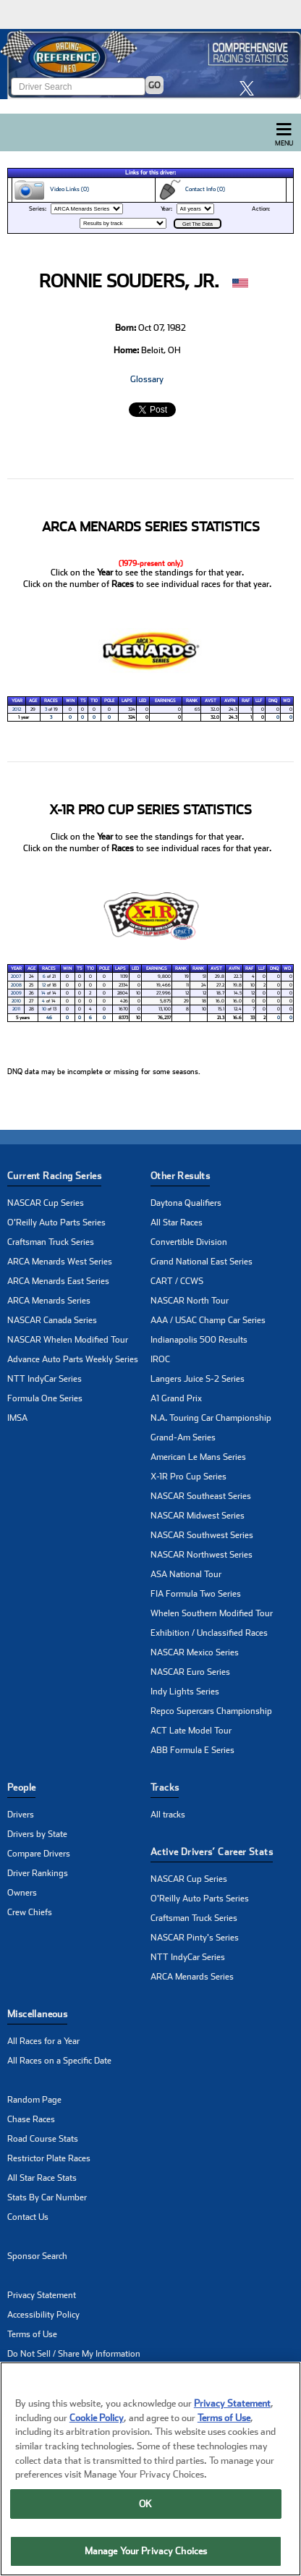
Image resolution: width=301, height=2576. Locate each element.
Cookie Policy (96, 2441)
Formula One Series (44, 1398)
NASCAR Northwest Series (201, 1555)
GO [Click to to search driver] (154, 85)
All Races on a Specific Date (59, 2061)
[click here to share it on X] (250, 88)
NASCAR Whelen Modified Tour (67, 1340)
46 (49, 1018)
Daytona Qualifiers (185, 1203)
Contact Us (27, 2217)
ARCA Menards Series (48, 1301)
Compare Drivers (38, 1854)
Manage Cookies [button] (38, 2373)
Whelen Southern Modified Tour (211, 1613)
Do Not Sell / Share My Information (73, 2354)
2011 (16, 1009)
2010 (16, 1001)
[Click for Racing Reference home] (150, 64)
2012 (16, 709)
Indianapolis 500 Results (198, 1340)
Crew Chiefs (29, 1912)
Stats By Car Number (47, 2197)
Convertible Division (188, 1242)
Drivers (20, 1814)
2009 (16, 993)
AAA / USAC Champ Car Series (208, 1320)
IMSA (17, 1418)
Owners (22, 1893)
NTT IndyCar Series (44, 1379)
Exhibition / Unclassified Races (209, 1633)
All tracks (167, 1814)
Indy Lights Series (184, 1691)
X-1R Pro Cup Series (188, 1476)
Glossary (147, 379)
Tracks (164, 1787)
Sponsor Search (37, 2256)
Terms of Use (32, 2334)
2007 (16, 976)
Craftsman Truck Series (50, 1242)
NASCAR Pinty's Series (194, 1938)
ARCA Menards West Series (59, 1262)
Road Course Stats (42, 2139)
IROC (160, 1359)
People (21, 1787)
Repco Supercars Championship (211, 1711)
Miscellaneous (37, 2014)
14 (43, 993)
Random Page (34, 2100)
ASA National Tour (185, 1574)
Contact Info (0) (190, 189)
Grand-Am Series (183, 1437)
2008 (16, 985)
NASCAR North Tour (189, 1301)
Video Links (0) (51, 190)
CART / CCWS (176, 1281)
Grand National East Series (201, 1262)
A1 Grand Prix (176, 1398)
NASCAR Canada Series (52, 1320)
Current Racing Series (54, 1175)
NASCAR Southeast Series (200, 1496)
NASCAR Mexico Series (194, 1652)
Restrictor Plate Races (48, 2158)
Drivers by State (37, 1834)
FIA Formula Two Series (195, 1594)
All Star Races (176, 1222)
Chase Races (31, 2119)
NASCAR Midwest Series (197, 1516)
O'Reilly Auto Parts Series (56, 1222)
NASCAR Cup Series (45, 1203)
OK (145, 2527)
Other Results (180, 1175)
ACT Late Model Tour (191, 1731)
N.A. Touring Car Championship (210, 1418)
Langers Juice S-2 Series (197, 1379)
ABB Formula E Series (192, 1750)
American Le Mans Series (198, 1457)
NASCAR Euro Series (190, 1672)
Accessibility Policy (43, 2315)
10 (44, 1009)
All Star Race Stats (42, 2178)
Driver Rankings (37, 1873)
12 (44, 985)
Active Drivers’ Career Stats (211, 1851)
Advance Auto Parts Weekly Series (72, 1359)
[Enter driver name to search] (78, 86)
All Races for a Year (43, 2041)
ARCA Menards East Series (58, 1281)
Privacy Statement (41, 2295)
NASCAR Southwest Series (201, 1535)
